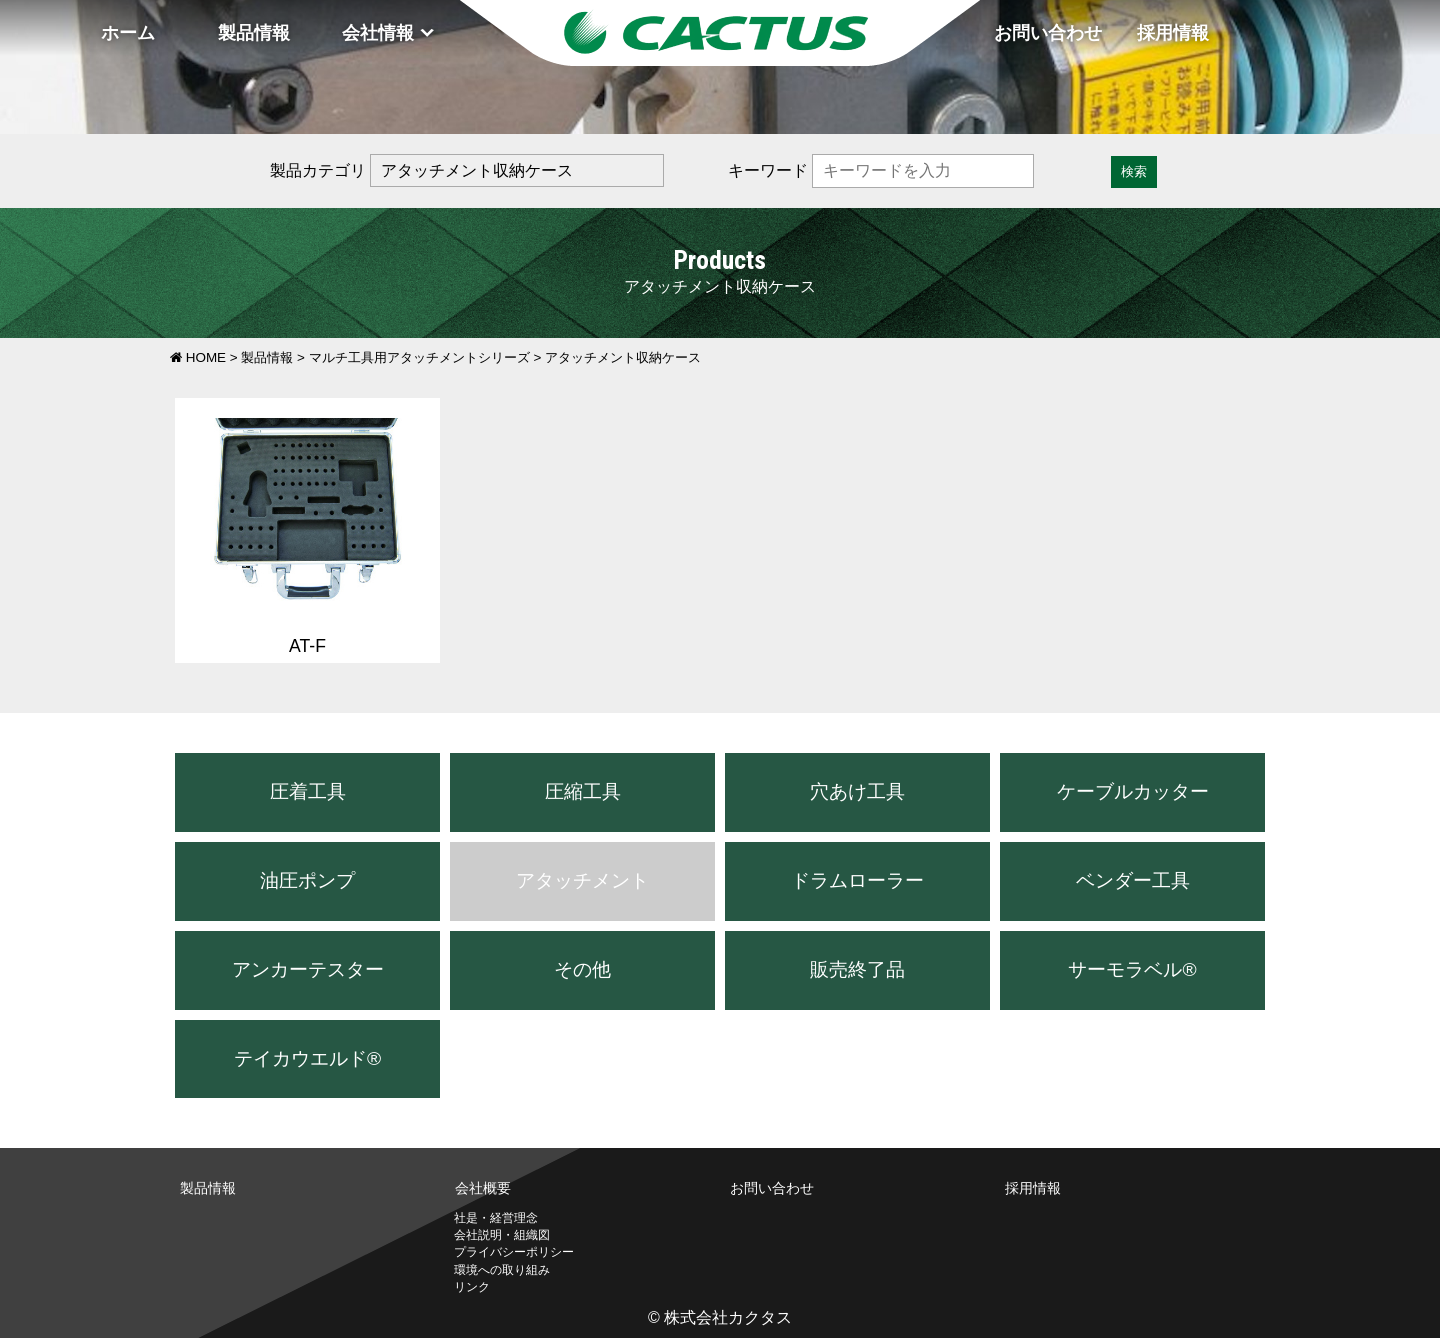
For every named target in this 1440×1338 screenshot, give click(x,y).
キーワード (768, 170)
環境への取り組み (502, 1270)
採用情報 (1173, 33)
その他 (582, 969)
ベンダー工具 (1133, 880)
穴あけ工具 (857, 791)
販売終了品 (857, 969)
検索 (1134, 171)
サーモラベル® (1132, 969)
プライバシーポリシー (514, 1252)
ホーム (128, 33)
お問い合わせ (1048, 33)
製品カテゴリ (318, 170)
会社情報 (378, 33)
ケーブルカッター (1133, 791)
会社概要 (483, 1188)
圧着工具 (308, 791)
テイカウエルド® (307, 1058)
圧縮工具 (583, 791)
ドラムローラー (857, 880)
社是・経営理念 (496, 1218)
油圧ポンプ (307, 880)
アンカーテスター (308, 969)
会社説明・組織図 (502, 1235)
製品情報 (254, 33)
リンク (472, 1287)
